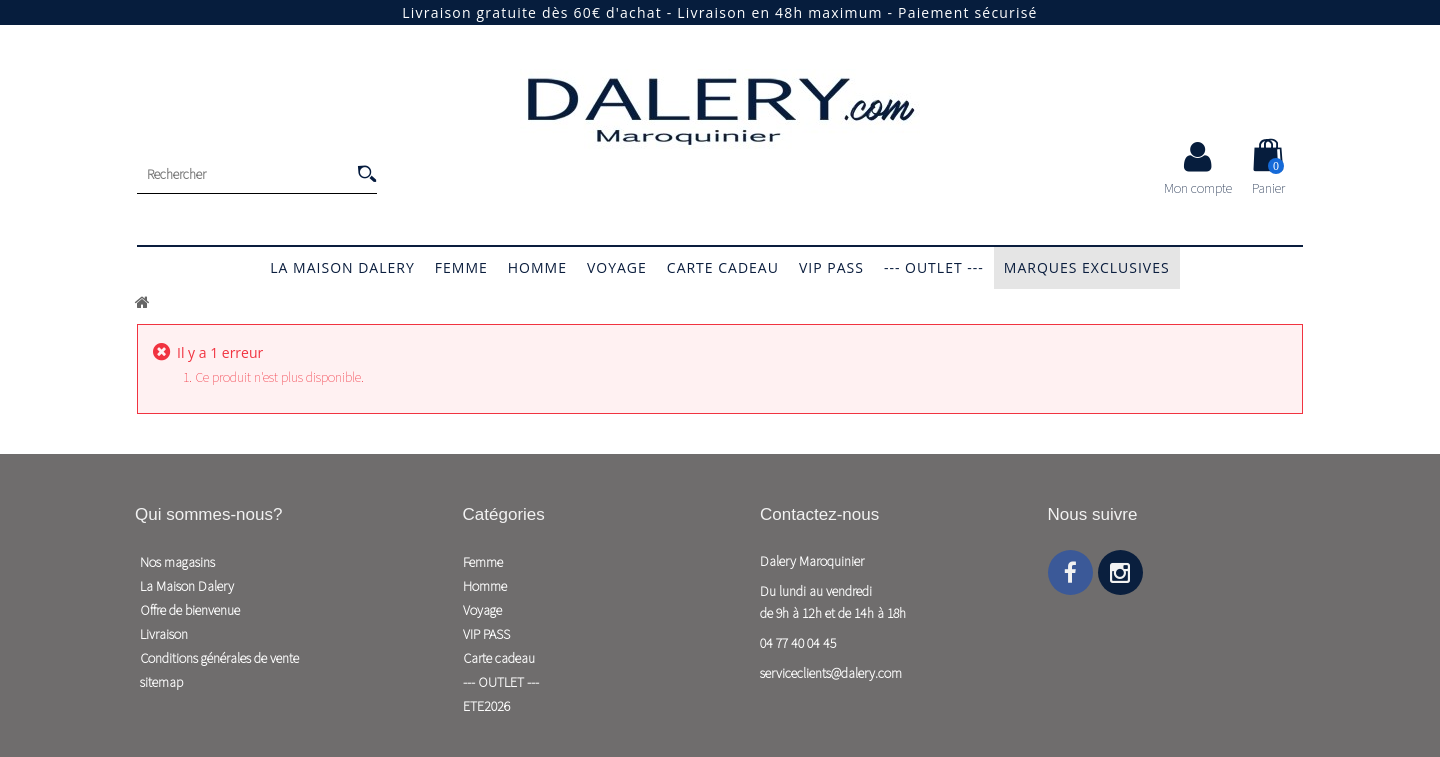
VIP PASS (831, 267)
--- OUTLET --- (934, 267)
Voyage (617, 267)
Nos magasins (177, 562)
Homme (537, 267)
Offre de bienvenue (190, 610)
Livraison (164, 634)
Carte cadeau (723, 267)
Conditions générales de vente (219, 658)
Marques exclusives (1087, 267)
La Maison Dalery (342, 267)
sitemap (161, 682)
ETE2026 (486, 706)
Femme (461, 267)
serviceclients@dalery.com (831, 673)
